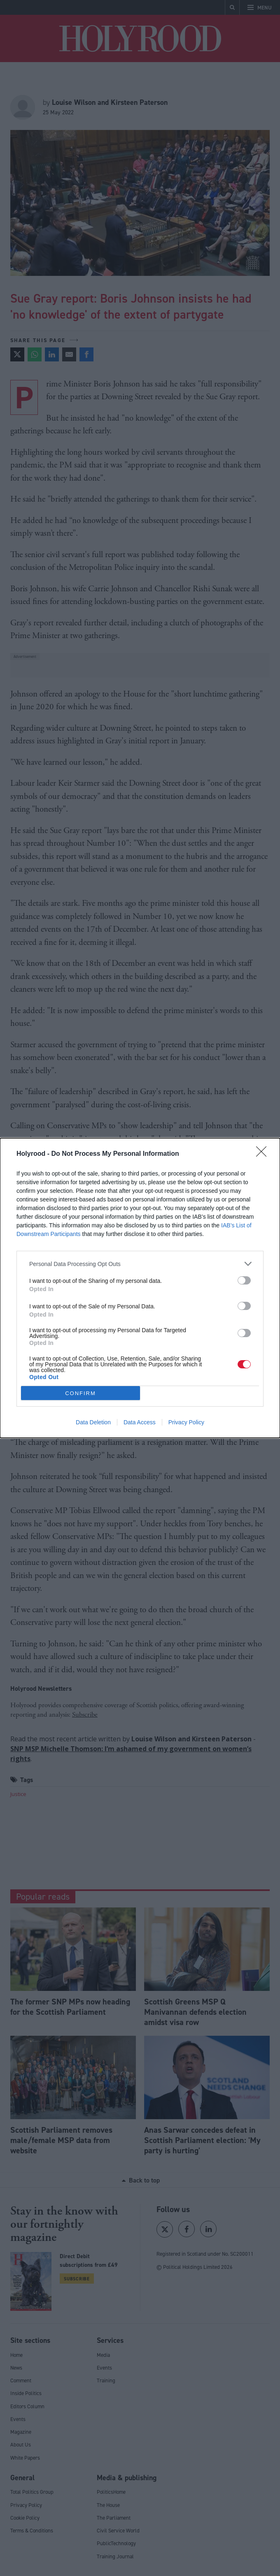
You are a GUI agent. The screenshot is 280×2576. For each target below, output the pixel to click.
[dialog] (140, 1288)
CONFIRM (80, 1393)
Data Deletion (93, 1422)
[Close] (264, 1154)
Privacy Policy (186, 1422)
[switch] (244, 1280)
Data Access (140, 1422)
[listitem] (140, 1263)
